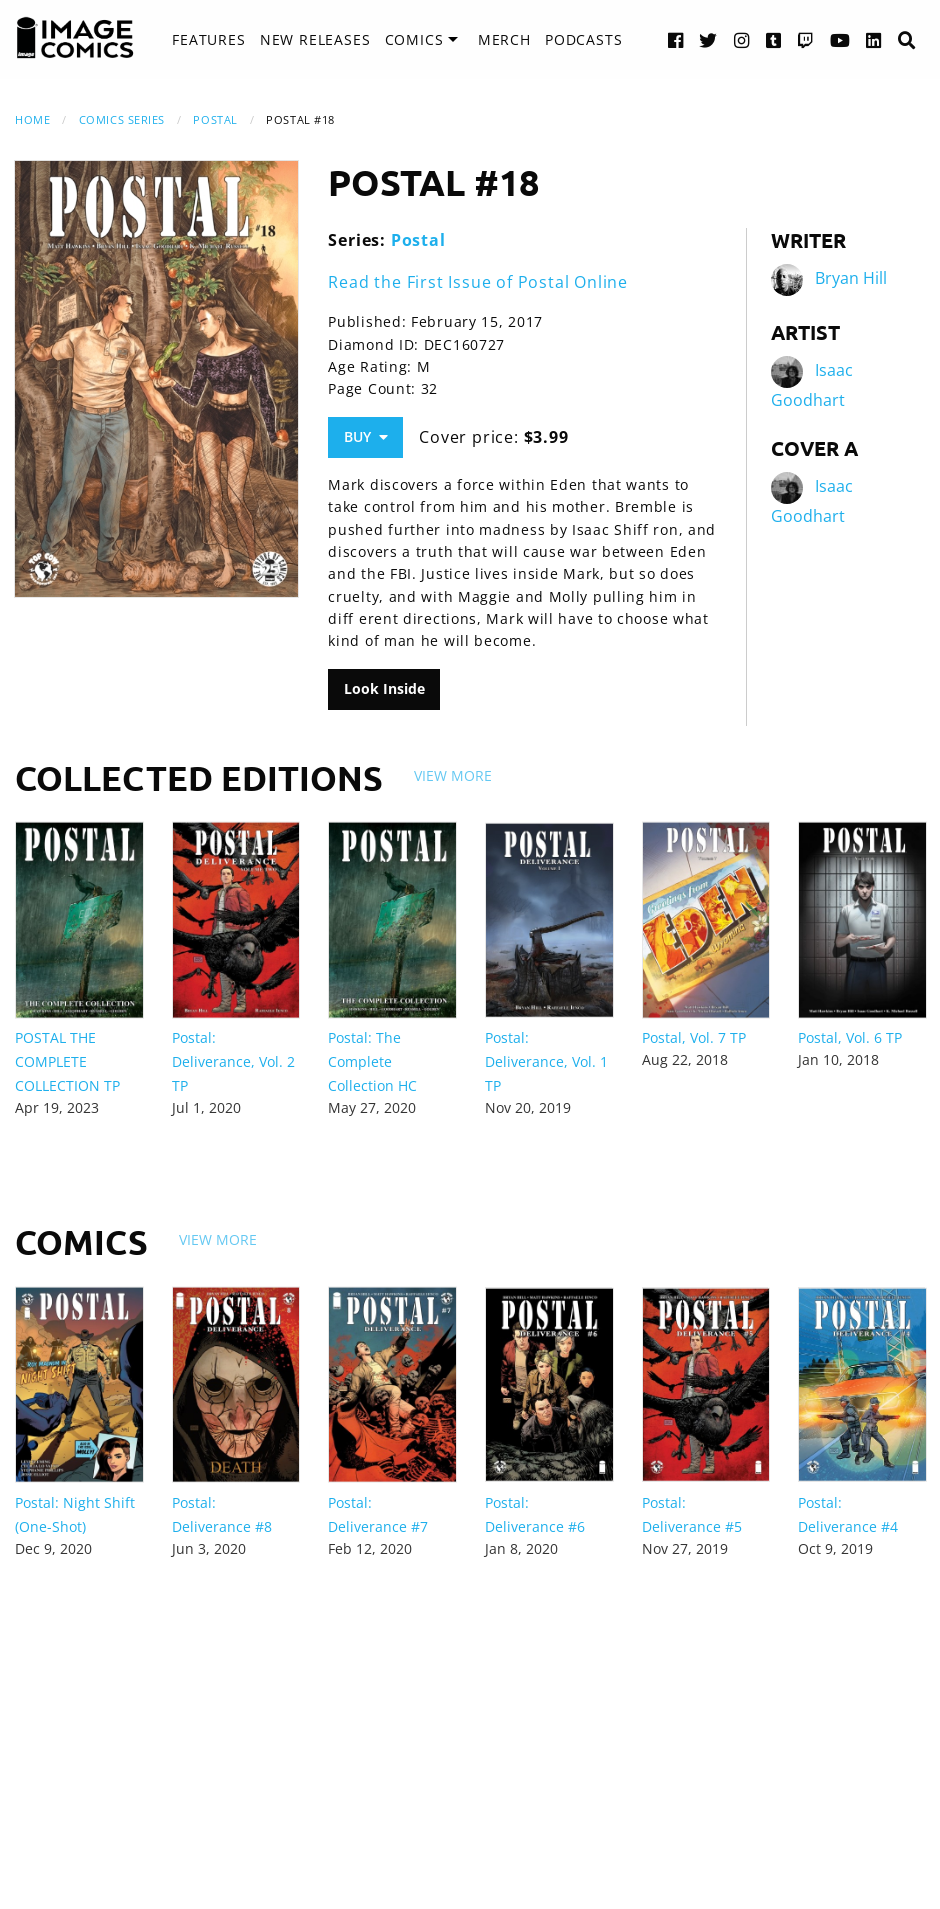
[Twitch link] (806, 39)
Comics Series (122, 119)
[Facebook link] (676, 39)
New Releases (315, 39)
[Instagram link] (742, 39)
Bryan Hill (851, 278)
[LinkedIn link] (874, 39)
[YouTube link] (840, 39)
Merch (504, 39)
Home (32, 119)
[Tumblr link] (774, 39)
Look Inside (384, 688)
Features (208, 39)
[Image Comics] (75, 38)
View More (453, 775)
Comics (414, 39)
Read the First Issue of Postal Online (478, 282)
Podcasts (583, 39)
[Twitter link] (708, 39)
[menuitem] (208, 40)
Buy (366, 436)
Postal (215, 119)
